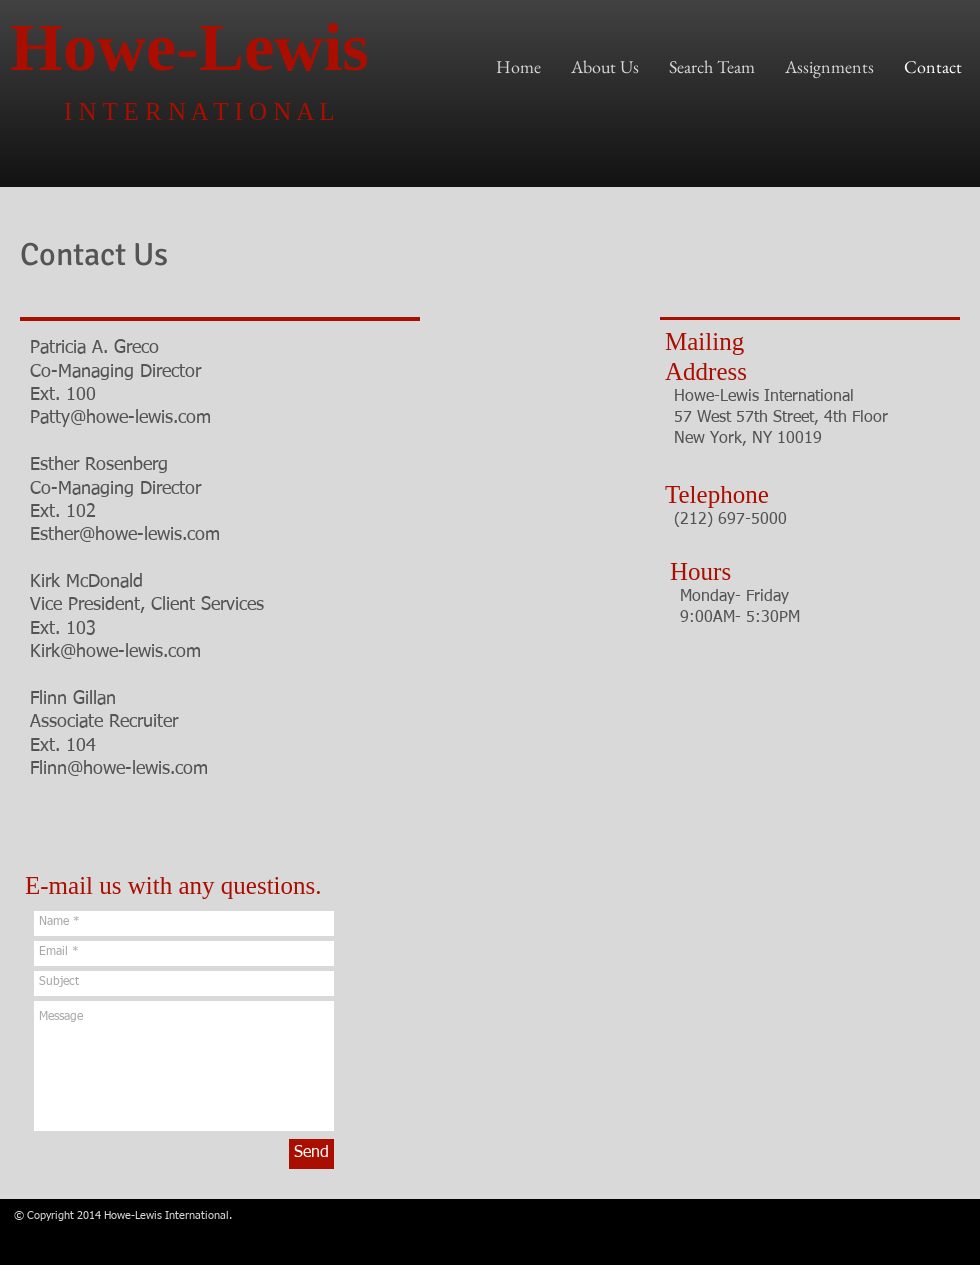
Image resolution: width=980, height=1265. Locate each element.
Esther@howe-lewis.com (125, 535)
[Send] (311, 1154)
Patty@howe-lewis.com (120, 418)
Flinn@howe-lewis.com (119, 769)
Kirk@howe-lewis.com (115, 652)
